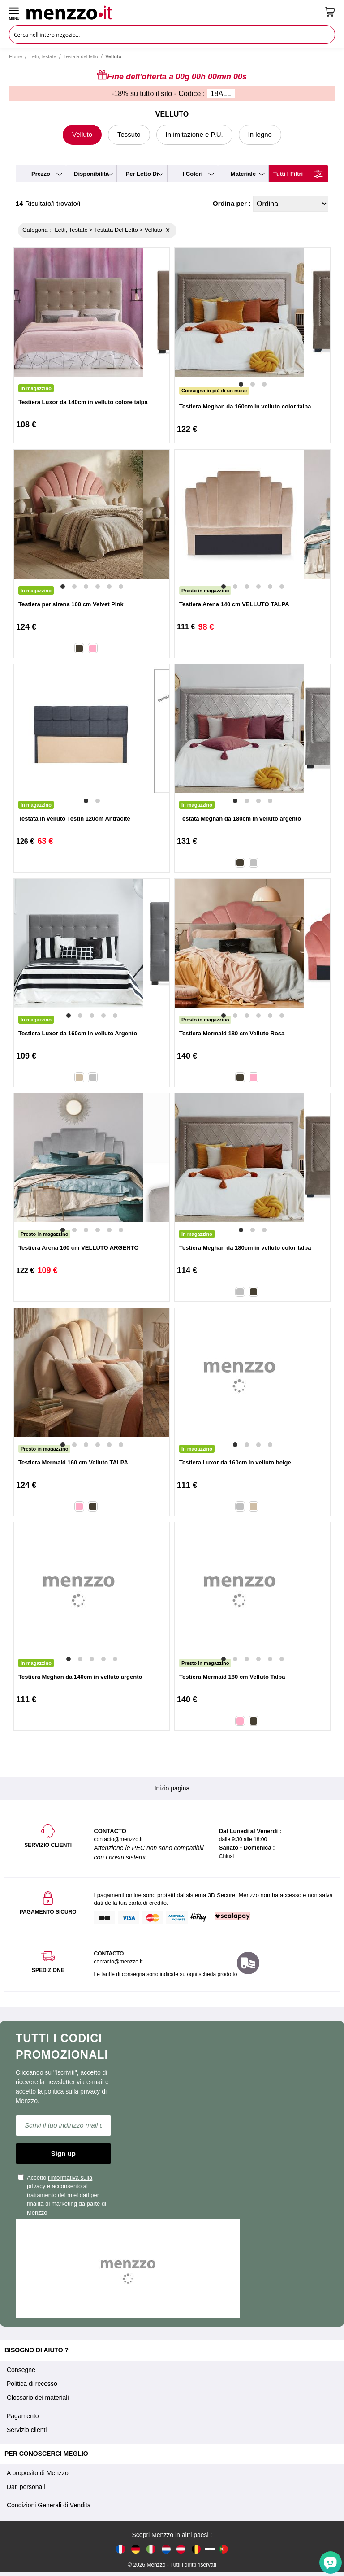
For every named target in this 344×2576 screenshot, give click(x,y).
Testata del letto (81, 56)
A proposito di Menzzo (38, 2472)
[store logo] (172, 11)
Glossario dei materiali (38, 2397)
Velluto (82, 134)
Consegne (21, 2369)
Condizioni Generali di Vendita (49, 2505)
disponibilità (91, 173)
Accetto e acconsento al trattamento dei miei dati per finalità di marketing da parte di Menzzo (62, 2195)
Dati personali (26, 2486)
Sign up (63, 2153)
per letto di (142, 173)
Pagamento (23, 2416)
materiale (243, 173)
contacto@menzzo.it (118, 1962)
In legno (260, 134)
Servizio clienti (27, 2429)
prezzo (40, 173)
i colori (193, 173)
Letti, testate (43, 56)
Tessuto (129, 134)
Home (15, 56)
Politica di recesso (32, 2383)
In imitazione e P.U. (194, 134)
